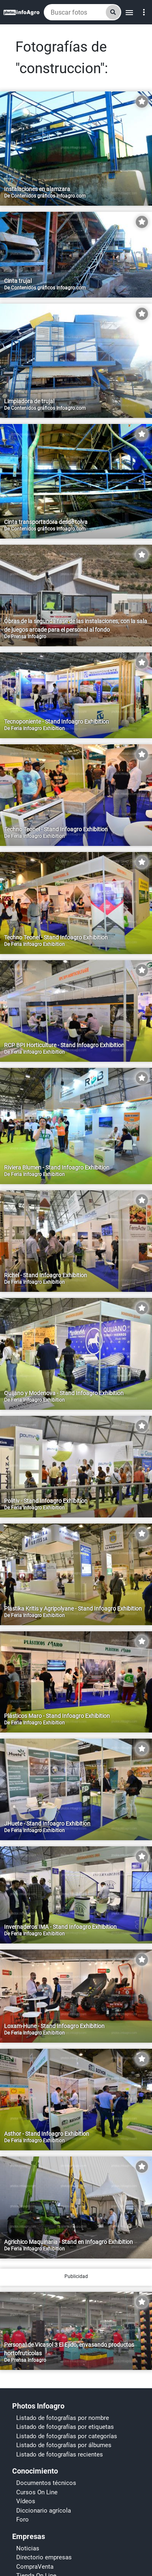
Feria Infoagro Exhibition (38, 728)
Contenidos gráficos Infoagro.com (48, 196)
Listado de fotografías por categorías (66, 2560)
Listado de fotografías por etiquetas (65, 2551)
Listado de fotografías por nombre (62, 2542)
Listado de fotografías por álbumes (63, 2569)
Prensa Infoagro (28, 636)
